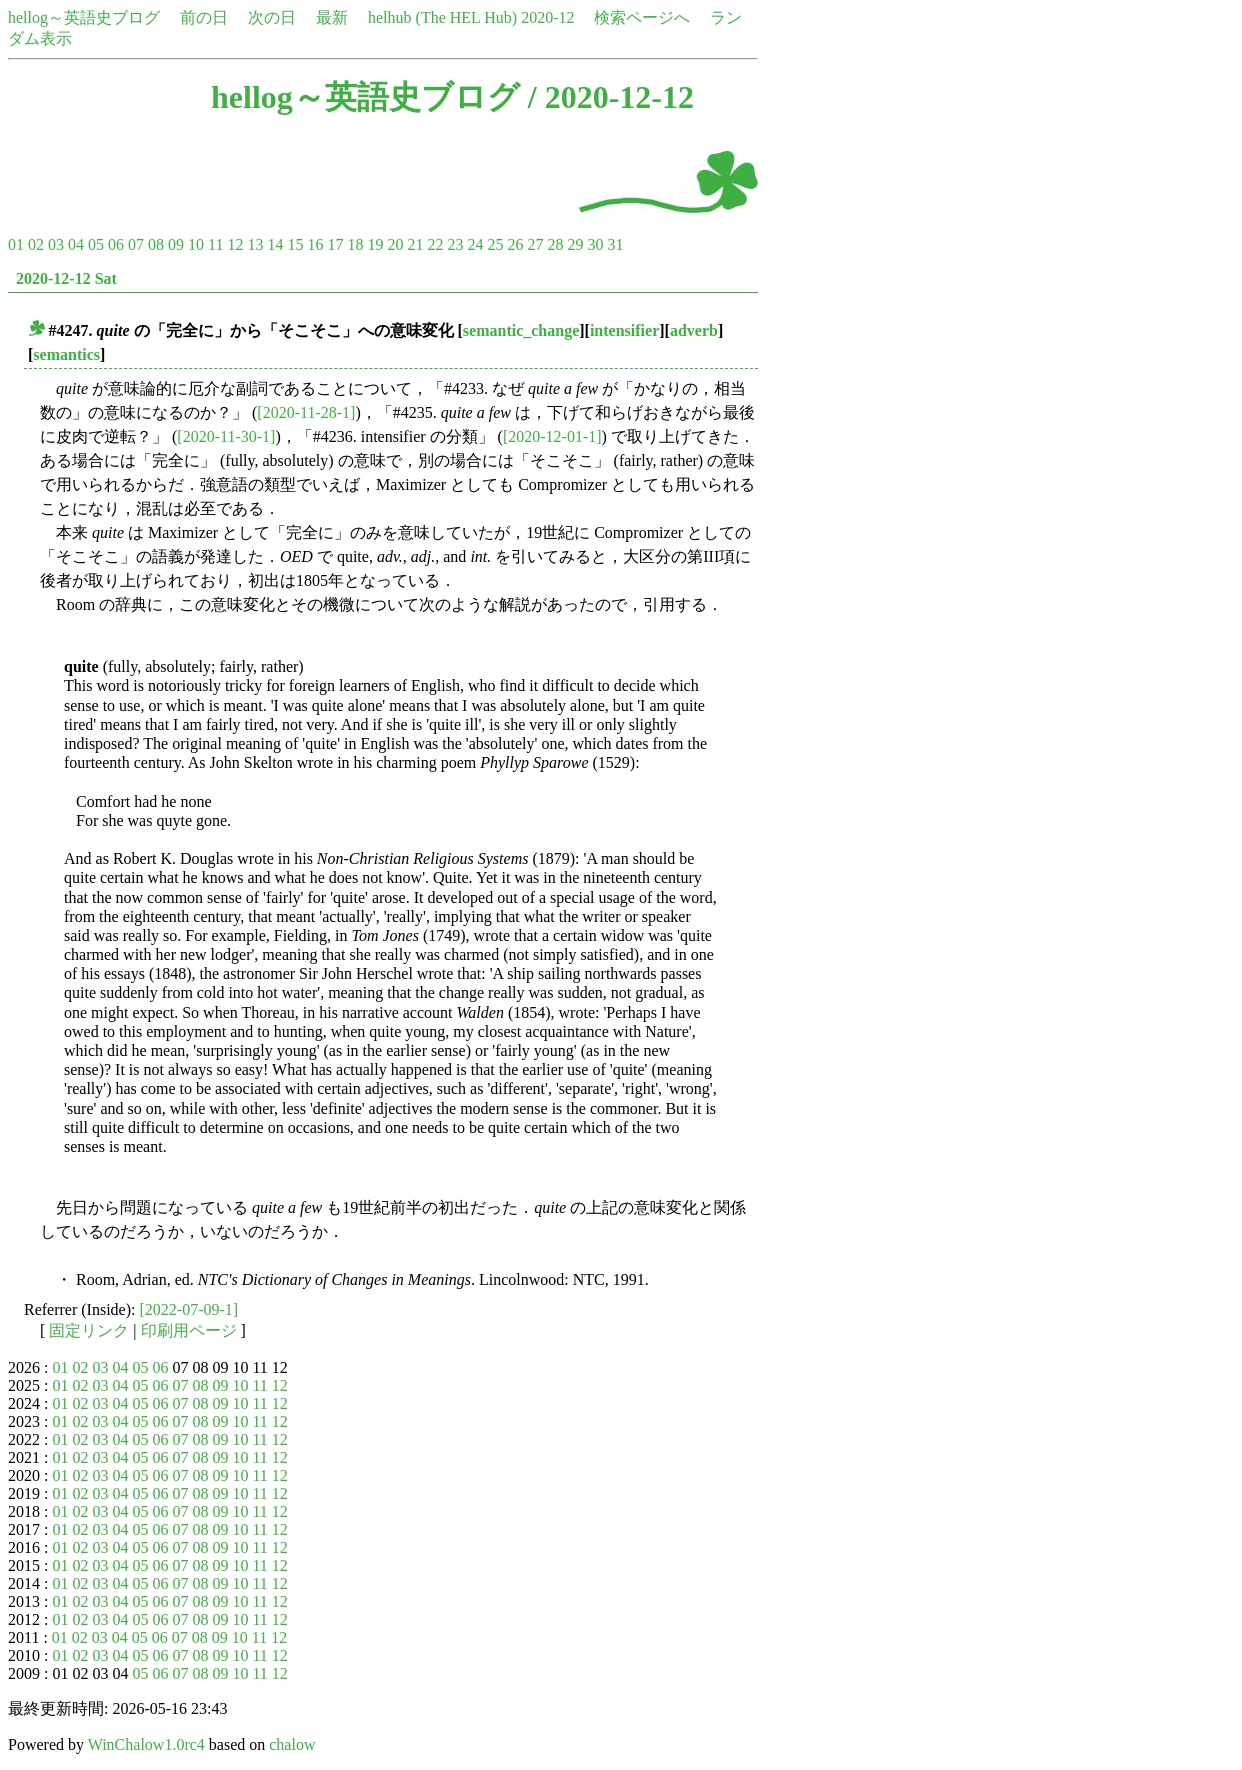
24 (475, 244)
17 (335, 244)
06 (116, 244)
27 (535, 244)
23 (455, 244)
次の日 (272, 17)
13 (255, 244)
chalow (292, 1744)
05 (96, 244)
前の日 (204, 17)
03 (56, 244)
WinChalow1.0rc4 (146, 1744)
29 (575, 244)
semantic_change (521, 330)
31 (615, 244)
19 (375, 244)
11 (215, 244)
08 (156, 244)
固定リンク (89, 1330)
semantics (66, 354)
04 (76, 244)
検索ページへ (642, 17)
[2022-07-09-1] (189, 1309)
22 (435, 244)
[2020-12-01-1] (552, 436)
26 (515, 244)
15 (295, 244)
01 (16, 244)
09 (176, 244)
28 (555, 244)
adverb (694, 330)
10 (196, 244)
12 (235, 244)
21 (415, 244)
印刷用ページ (189, 1330)
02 (36, 244)
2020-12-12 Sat (66, 278)
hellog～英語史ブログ (84, 17)
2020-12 (547, 17)
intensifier (624, 330)
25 (495, 244)
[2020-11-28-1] (306, 412)
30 (595, 244)
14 (275, 244)
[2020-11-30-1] (226, 436)
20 (395, 244)
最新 (332, 17)
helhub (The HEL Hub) (442, 17)
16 (315, 244)
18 (355, 244)
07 (136, 244)
